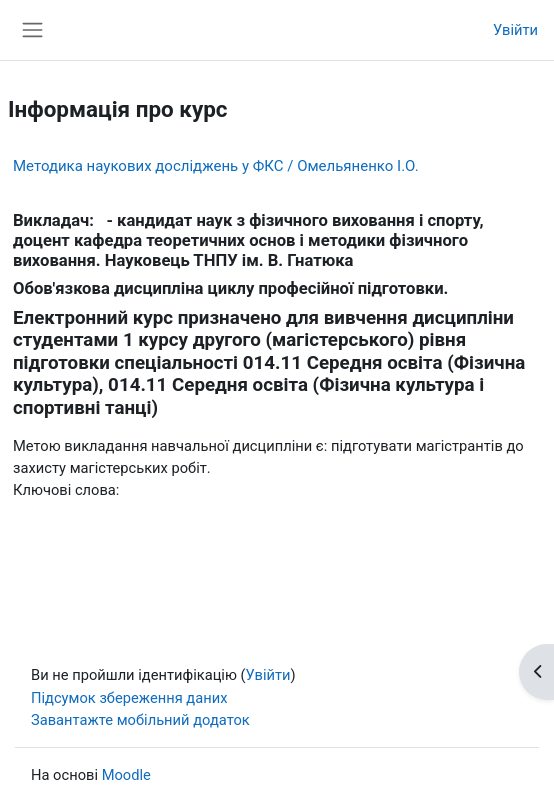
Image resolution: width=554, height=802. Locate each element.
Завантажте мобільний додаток (140, 720)
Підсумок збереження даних (129, 698)
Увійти (515, 30)
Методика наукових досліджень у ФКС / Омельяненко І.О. (216, 166)
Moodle (126, 775)
